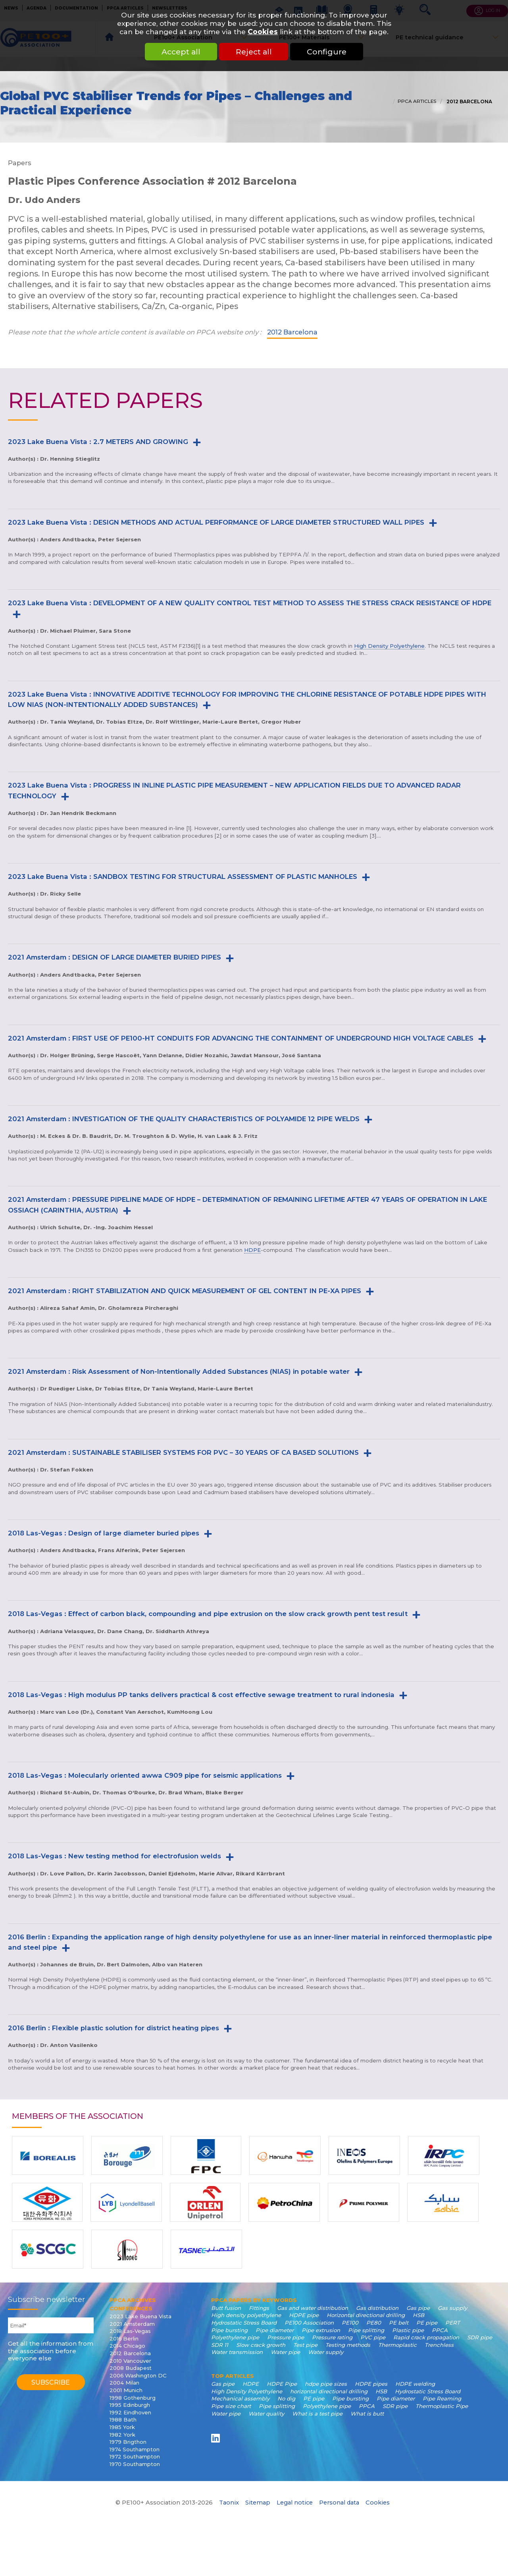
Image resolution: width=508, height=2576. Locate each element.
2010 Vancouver (130, 2361)
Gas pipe (418, 2308)
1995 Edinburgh (130, 2405)
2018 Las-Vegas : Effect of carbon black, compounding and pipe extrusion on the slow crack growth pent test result (208, 1614)
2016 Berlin (124, 2338)
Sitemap (257, 2502)
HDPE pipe (304, 2315)
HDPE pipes (371, 2384)
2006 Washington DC (138, 2375)
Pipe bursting (229, 2330)
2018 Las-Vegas (130, 2331)
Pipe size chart (231, 2406)
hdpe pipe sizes (326, 2384)
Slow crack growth (260, 2345)
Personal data (339, 2502)
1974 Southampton (135, 2449)
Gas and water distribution (312, 2308)
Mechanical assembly (240, 2398)
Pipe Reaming (442, 2398)
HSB (418, 2315)
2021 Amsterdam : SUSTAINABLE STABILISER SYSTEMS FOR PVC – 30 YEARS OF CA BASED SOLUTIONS (183, 1452)
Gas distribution (377, 2308)
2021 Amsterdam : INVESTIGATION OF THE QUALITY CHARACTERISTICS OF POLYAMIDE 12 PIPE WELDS (184, 1119)
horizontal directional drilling (329, 2391)
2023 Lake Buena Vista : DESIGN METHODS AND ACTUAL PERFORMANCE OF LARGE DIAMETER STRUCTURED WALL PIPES (216, 522)
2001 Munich (126, 2390)
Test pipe (305, 2345)
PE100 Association (309, 2322)
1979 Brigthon (128, 2442)
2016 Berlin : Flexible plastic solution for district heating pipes (113, 2028)
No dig (286, 2398)
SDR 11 (219, 2345)
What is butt (367, 2413)
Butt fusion (226, 2308)
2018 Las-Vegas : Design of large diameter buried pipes (103, 1533)
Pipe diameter (275, 2330)
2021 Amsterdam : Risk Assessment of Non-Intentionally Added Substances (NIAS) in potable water (179, 1371)
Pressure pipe (285, 2337)
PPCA (440, 2330)
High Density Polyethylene (389, 646)
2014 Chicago (127, 2345)
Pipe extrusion (321, 2330)
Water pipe (285, 2352)
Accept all (181, 51)
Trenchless (439, 2345)
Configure (327, 51)
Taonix (229, 2502)
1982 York (122, 2434)
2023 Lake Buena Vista (140, 2316)
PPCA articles (417, 101)
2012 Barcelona (468, 101)
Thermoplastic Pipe (442, 2406)
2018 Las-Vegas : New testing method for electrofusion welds (114, 1856)
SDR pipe (479, 2337)
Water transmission (237, 2352)
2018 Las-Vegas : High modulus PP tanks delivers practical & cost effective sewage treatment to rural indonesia (201, 1695)
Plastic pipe (408, 2330)
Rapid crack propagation (426, 2337)
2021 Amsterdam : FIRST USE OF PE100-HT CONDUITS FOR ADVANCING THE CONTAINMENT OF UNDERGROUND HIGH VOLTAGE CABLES (240, 1038)
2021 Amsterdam (132, 2324)
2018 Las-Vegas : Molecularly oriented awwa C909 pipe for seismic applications (145, 1775)
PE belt (398, 2322)
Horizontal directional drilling (366, 2315)
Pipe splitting (366, 2330)
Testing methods (347, 2345)
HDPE (252, 1250)
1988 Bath (123, 2419)
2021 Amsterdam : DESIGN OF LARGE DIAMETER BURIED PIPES (114, 957)
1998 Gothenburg (133, 2397)
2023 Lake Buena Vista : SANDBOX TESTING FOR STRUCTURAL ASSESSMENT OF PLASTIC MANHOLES (182, 877)
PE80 (373, 2322)
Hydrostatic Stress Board (244, 2322)
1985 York (122, 2427)
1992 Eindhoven (130, 2412)
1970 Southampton (135, 2464)
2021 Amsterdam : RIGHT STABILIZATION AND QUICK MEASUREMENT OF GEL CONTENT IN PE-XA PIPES (184, 1291)
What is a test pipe (317, 2413)
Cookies (263, 31)
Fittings (259, 2308)
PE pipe (426, 2322)
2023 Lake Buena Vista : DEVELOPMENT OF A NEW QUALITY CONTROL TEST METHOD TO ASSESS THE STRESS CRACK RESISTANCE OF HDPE (249, 603)
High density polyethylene (246, 2315)
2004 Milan (124, 2382)
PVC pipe (372, 2337)
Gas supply (452, 2308)
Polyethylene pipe (235, 2337)
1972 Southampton (135, 2456)
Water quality (266, 2413)
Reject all (254, 51)
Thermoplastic (397, 2345)
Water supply (325, 2352)
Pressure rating (332, 2337)
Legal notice (295, 2502)
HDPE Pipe (282, 2384)
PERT (452, 2322)
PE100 (350, 2322)
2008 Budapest (131, 2368)
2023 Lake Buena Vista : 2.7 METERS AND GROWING (98, 442)
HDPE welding (415, 2384)
